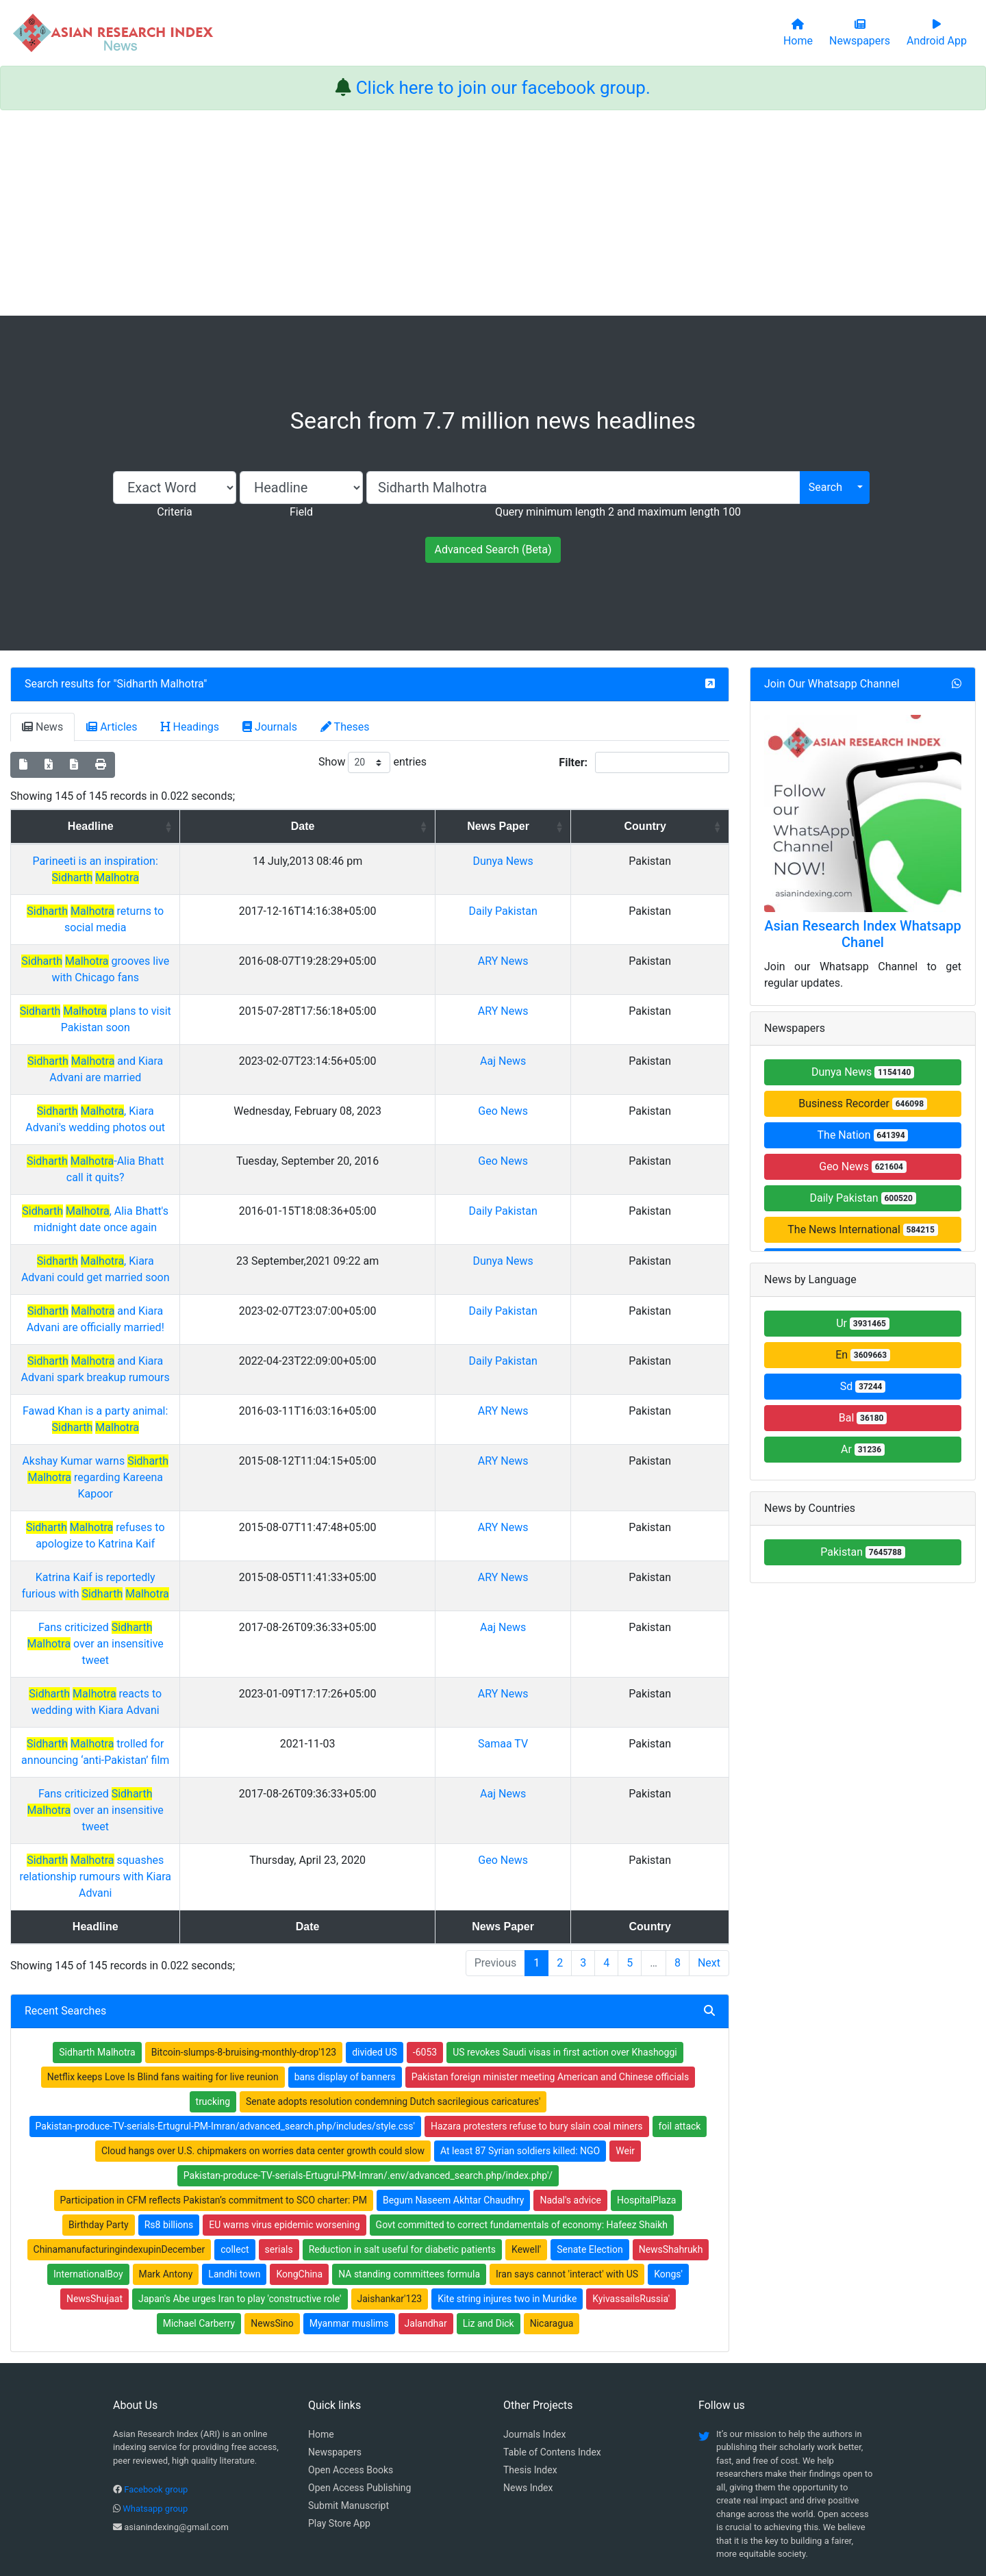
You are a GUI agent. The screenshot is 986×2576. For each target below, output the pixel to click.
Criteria (174, 511)
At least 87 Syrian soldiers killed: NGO (520, 2052)
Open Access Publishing (359, 2389)
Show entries (372, 762)
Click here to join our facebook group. (503, 87)
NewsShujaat (94, 2200)
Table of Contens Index (552, 2353)
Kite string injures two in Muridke (507, 2200)
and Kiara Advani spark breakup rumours (221, 1360)
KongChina (299, 2175)
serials (279, 2150)
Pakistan (862, 1551)
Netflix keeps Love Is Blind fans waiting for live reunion (163, 1978)
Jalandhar (426, 2224)
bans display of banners (345, 1978)
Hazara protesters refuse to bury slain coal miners (537, 2027)
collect (234, 2150)
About (488, 2496)
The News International (862, 1229)
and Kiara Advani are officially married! (221, 1310)
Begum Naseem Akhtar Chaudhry (453, 2101)
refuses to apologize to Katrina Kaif (221, 1510)
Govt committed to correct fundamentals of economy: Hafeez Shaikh (522, 2126)
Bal (863, 1417)
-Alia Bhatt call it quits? (221, 1160)
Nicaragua (552, 2224)
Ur (862, 1323)
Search (825, 487)
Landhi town (234, 2175)
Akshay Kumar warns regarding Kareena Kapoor (221, 1460)
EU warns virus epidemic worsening (284, 2126)
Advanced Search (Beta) (492, 549)
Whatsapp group (155, 2410)
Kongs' (668, 2175)
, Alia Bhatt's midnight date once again (221, 1210)
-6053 (425, 1953)
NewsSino (272, 2224)
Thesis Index (530, 2371)
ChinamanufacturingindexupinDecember (119, 2150)
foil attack (680, 2027)
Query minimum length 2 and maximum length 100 (618, 511)
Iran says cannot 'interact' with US (567, 2175)
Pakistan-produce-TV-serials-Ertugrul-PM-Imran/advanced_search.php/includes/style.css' (225, 2027)
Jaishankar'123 (389, 2200)
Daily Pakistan (862, 1197)
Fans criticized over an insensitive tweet (221, 1610)
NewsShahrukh (671, 2150)
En (862, 1354)
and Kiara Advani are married (221, 1061)
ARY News (618, 961)
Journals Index (534, 2335)
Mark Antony (166, 2175)
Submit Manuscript (348, 2406)
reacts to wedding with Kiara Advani (221, 1660)
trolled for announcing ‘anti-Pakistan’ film (221, 1710)
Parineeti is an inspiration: (221, 877)
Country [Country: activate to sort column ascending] (689, 826)
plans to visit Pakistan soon (221, 1011)
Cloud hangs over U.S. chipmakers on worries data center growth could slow (263, 2052)
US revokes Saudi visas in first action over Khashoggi (565, 1953)
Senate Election (589, 2150)
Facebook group (156, 2391)
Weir (625, 2052)
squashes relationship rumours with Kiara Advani (221, 1794)
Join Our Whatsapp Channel (832, 683)
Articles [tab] (111, 726)
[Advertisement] (493, 213)
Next (709, 1864)
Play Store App (339, 2424)
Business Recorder (862, 1103)
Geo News (619, 1110)
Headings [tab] (190, 726)
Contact (539, 2496)
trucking (213, 2002)
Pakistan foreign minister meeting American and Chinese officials (551, 1978)
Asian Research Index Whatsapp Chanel (862, 934)
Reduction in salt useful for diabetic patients (402, 2150)
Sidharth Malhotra (160, 683)
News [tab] (42, 726)
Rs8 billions (169, 2126)
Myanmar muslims (349, 2224)
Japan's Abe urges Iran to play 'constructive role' (240, 2200)
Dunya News (618, 877)
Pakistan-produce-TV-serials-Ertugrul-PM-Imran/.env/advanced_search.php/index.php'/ (368, 2076)
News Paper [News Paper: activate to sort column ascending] (613, 834)
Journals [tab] (269, 726)
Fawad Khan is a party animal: (221, 1410)
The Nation (863, 1134)
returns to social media (221, 911)
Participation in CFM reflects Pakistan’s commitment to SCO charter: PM (213, 2101)
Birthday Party (98, 2126)
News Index (528, 2389)
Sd (863, 1386)
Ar (863, 1449)
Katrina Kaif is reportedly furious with (221, 1560)
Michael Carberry (199, 2224)
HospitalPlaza (646, 2101)
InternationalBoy (88, 2175)
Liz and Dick (488, 2224)
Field (301, 511)
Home (321, 2335)
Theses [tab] (345, 726)
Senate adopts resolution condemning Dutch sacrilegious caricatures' (393, 2002)
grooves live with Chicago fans (221, 961)
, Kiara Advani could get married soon (221, 1260)
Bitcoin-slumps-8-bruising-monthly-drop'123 (244, 1953)
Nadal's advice (570, 2101)
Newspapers (335, 2353)
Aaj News (619, 1061)
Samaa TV (619, 1710)
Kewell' (526, 2150)
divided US (374, 1953)
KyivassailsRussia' (631, 2200)
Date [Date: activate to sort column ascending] (499, 826)
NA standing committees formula (409, 2175)
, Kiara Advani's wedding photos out (221, 1110)
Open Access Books (350, 2371)
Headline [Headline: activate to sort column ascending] (217, 826)
